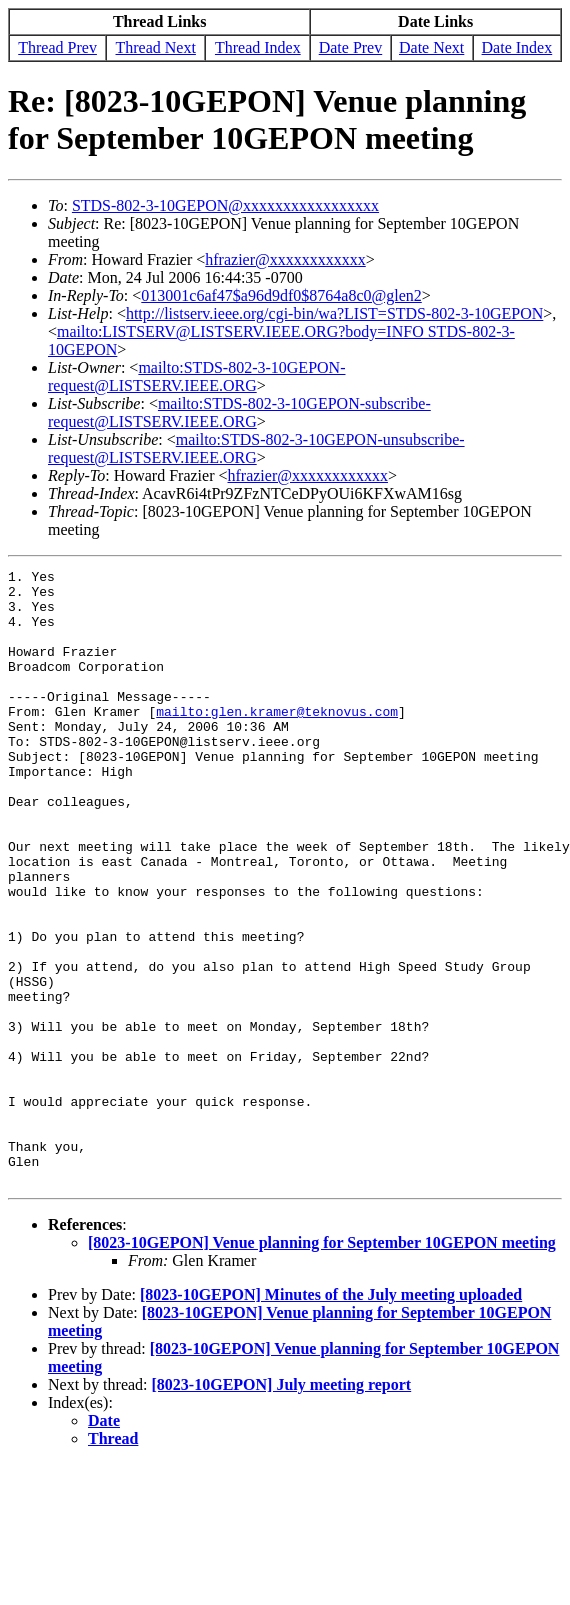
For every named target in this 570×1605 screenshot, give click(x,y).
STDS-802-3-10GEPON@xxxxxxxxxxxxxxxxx (225, 205)
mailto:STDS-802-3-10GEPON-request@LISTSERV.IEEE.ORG (196, 376)
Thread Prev (57, 47)
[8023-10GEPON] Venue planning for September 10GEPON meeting (322, 1365)
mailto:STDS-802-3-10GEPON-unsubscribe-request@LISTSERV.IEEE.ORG (256, 448)
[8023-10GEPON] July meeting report (282, 1507)
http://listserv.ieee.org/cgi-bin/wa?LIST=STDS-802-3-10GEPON (334, 313)
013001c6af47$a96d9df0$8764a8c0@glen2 (281, 295)
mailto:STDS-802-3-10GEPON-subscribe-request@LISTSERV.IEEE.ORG (239, 412)
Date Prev (351, 47)
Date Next (431, 47)
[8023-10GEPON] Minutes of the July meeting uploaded (331, 1417)
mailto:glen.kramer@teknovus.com (277, 741)
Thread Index (258, 47)
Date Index (517, 47)
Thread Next (156, 47)
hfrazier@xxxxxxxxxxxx (285, 259)
